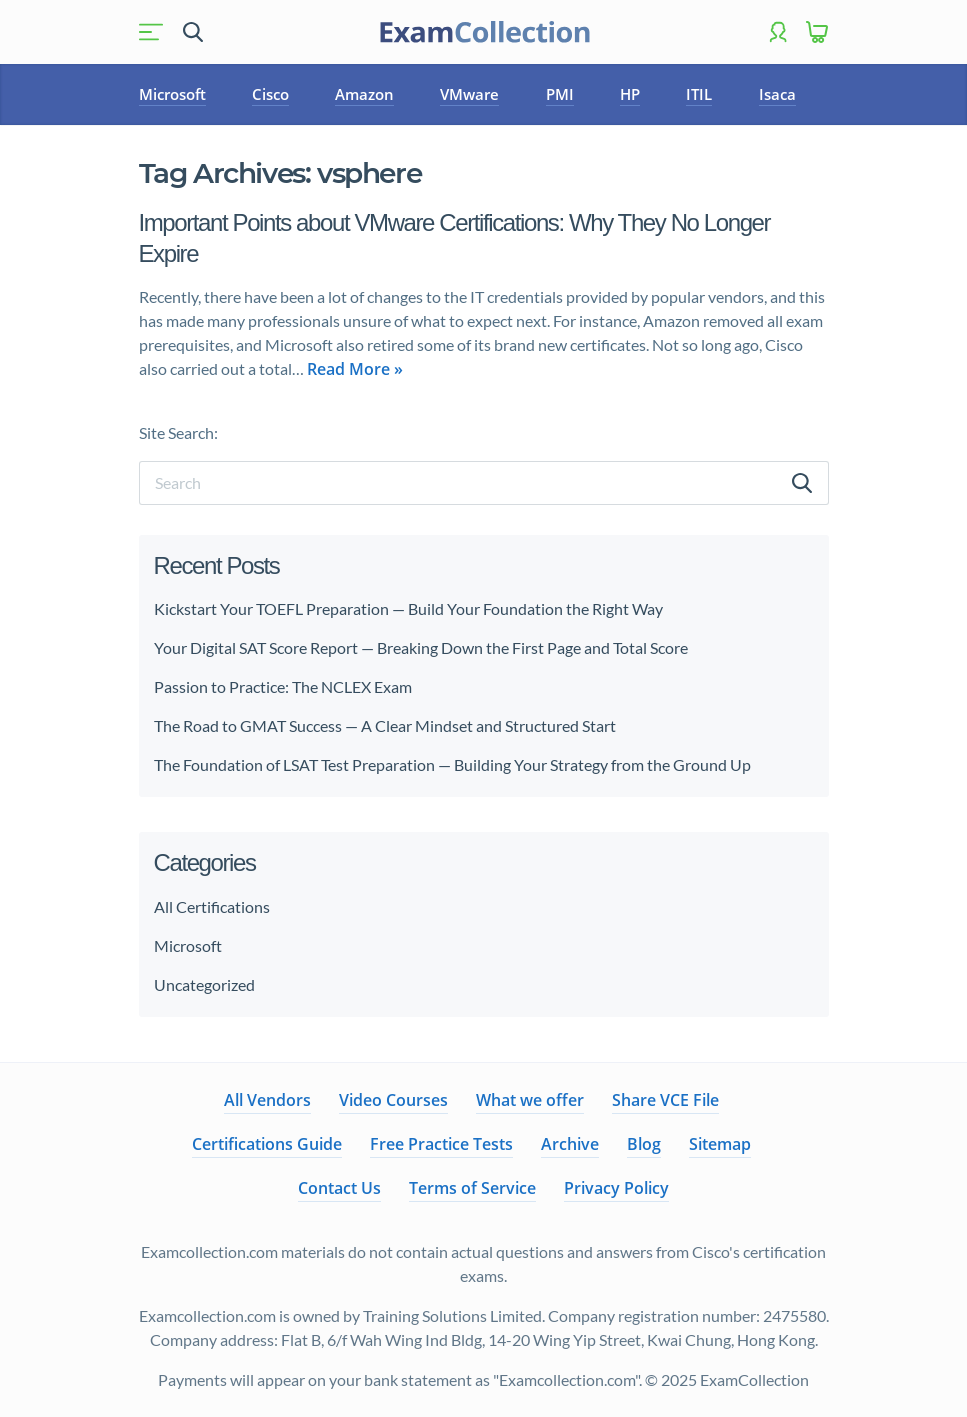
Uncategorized (204, 984)
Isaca (777, 94)
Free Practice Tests (441, 1144)
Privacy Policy (616, 1188)
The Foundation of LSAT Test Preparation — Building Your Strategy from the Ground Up (452, 764)
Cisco (270, 94)
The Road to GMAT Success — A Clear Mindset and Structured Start (385, 725)
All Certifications (212, 906)
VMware (469, 94)
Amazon (364, 94)
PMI (560, 94)
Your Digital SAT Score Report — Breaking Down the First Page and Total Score (421, 647)
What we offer (530, 1100)
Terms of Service (472, 1188)
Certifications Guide (267, 1144)
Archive (570, 1144)
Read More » (355, 369)
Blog (644, 1144)
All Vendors (267, 1100)
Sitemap (720, 1144)
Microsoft (172, 94)
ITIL (699, 94)
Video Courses (393, 1100)
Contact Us (339, 1188)
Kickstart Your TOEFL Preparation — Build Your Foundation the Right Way (408, 608)
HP (630, 94)
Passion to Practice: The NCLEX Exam (284, 686)
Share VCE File (665, 1100)
